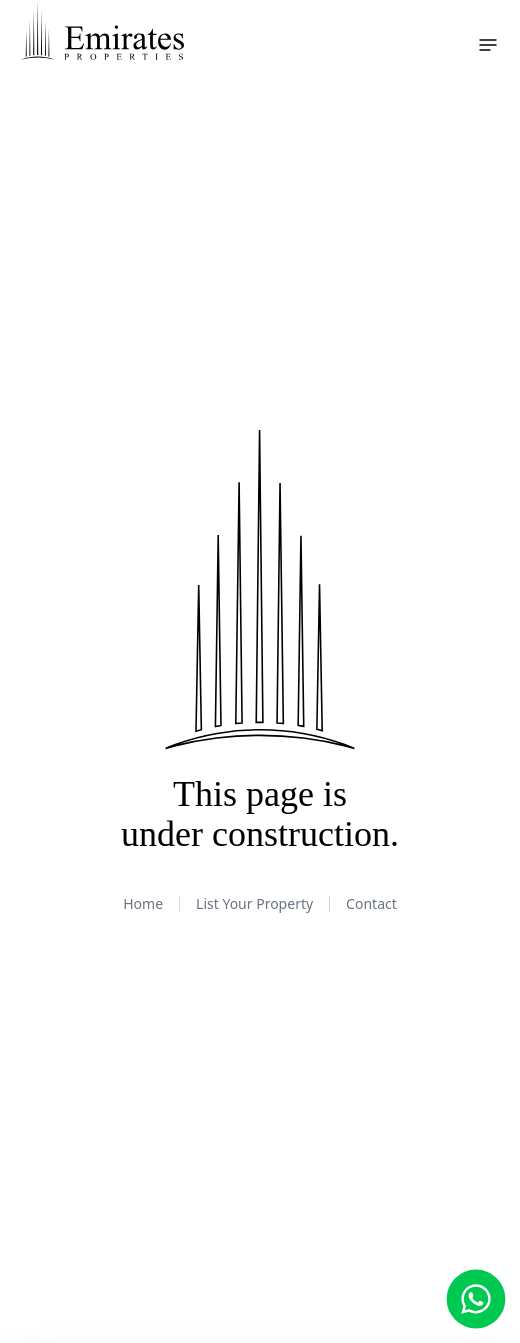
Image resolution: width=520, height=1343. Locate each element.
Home (143, 903)
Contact (371, 903)
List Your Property (254, 903)
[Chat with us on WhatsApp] (476, 1299)
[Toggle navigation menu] (488, 45)
